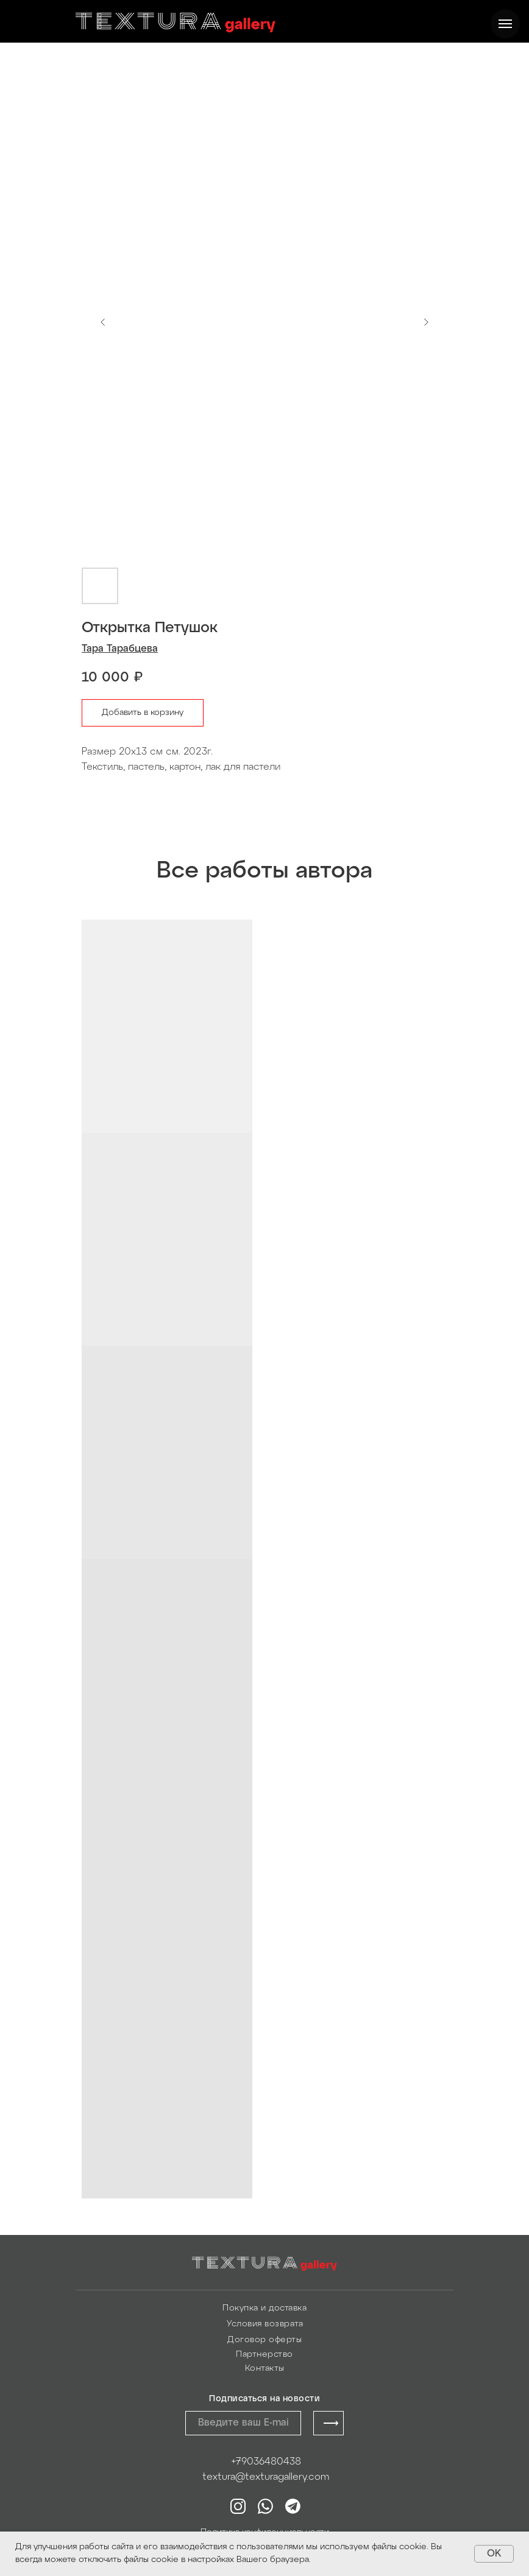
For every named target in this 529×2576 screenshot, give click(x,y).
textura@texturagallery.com (265, 2477)
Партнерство (264, 2355)
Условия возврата (265, 2324)
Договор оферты (264, 2340)
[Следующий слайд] (426, 322)
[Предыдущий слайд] (103, 322)
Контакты (265, 2369)
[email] (243, 2423)
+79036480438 (266, 2461)
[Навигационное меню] (505, 23)
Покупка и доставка (264, 2308)
